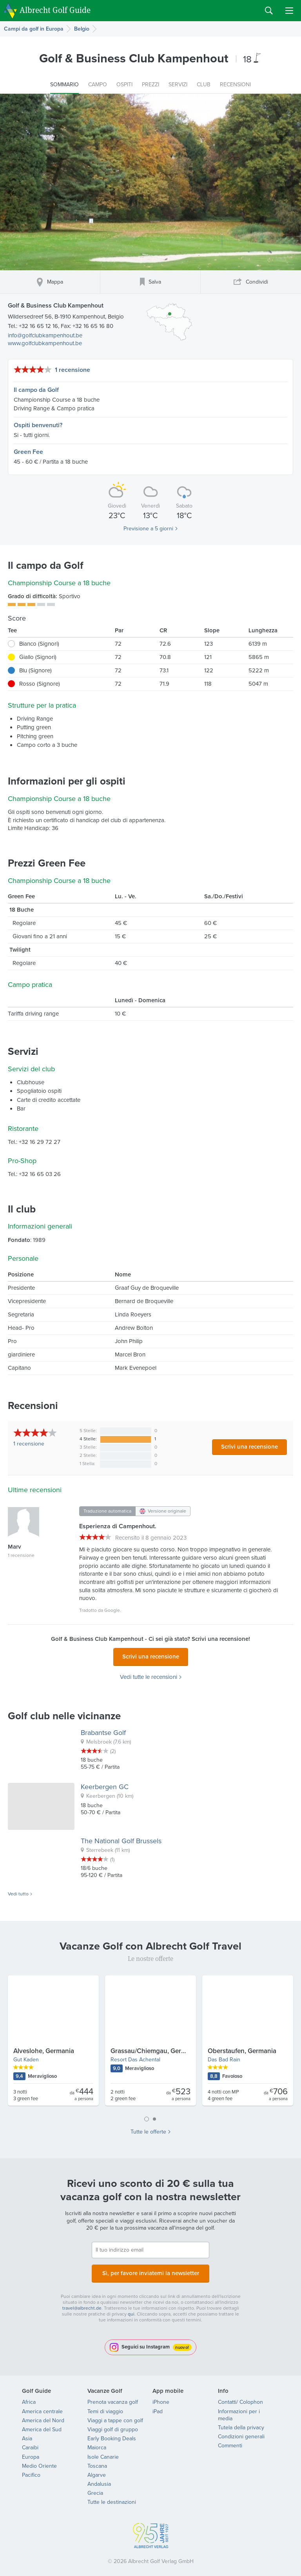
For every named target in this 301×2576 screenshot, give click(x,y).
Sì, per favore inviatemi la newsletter (150, 2269)
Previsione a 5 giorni (148, 528)
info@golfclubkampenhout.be (45, 335)
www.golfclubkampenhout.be (45, 343)
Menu (289, 10)
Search (269, 10)
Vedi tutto (18, 1892)
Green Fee (28, 451)
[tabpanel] (150, 2041)
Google (112, 1610)
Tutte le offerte (148, 2129)
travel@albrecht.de (82, 2303)
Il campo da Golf (36, 389)
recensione (28, 1444)
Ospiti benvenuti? (38, 425)
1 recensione (72, 369)
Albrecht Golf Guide (55, 10)
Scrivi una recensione (249, 1446)
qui (131, 2309)
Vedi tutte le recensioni (148, 1675)
